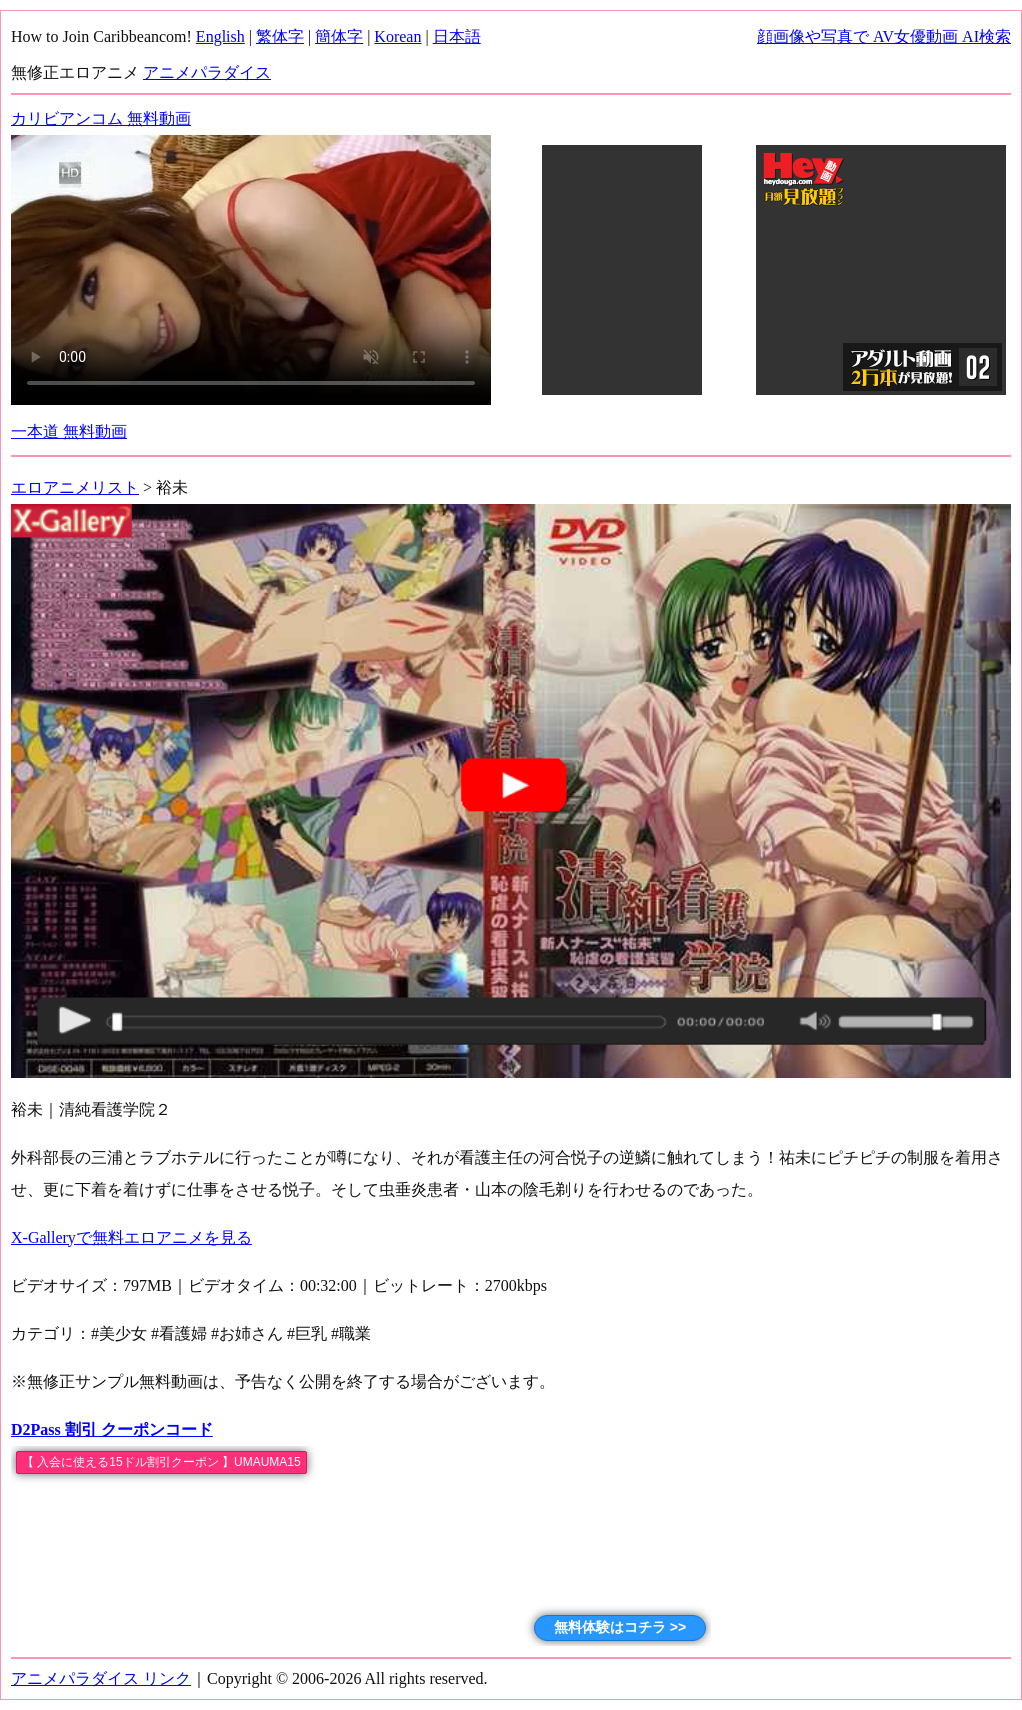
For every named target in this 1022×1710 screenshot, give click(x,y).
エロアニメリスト (75, 487)
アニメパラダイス (207, 72)
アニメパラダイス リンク (101, 1678)
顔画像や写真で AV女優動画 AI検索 (884, 36)
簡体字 (339, 36)
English (220, 36)
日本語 (457, 36)
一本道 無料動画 (69, 431)
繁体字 (280, 36)
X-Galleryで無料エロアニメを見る (131, 1237)
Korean (397, 36)
